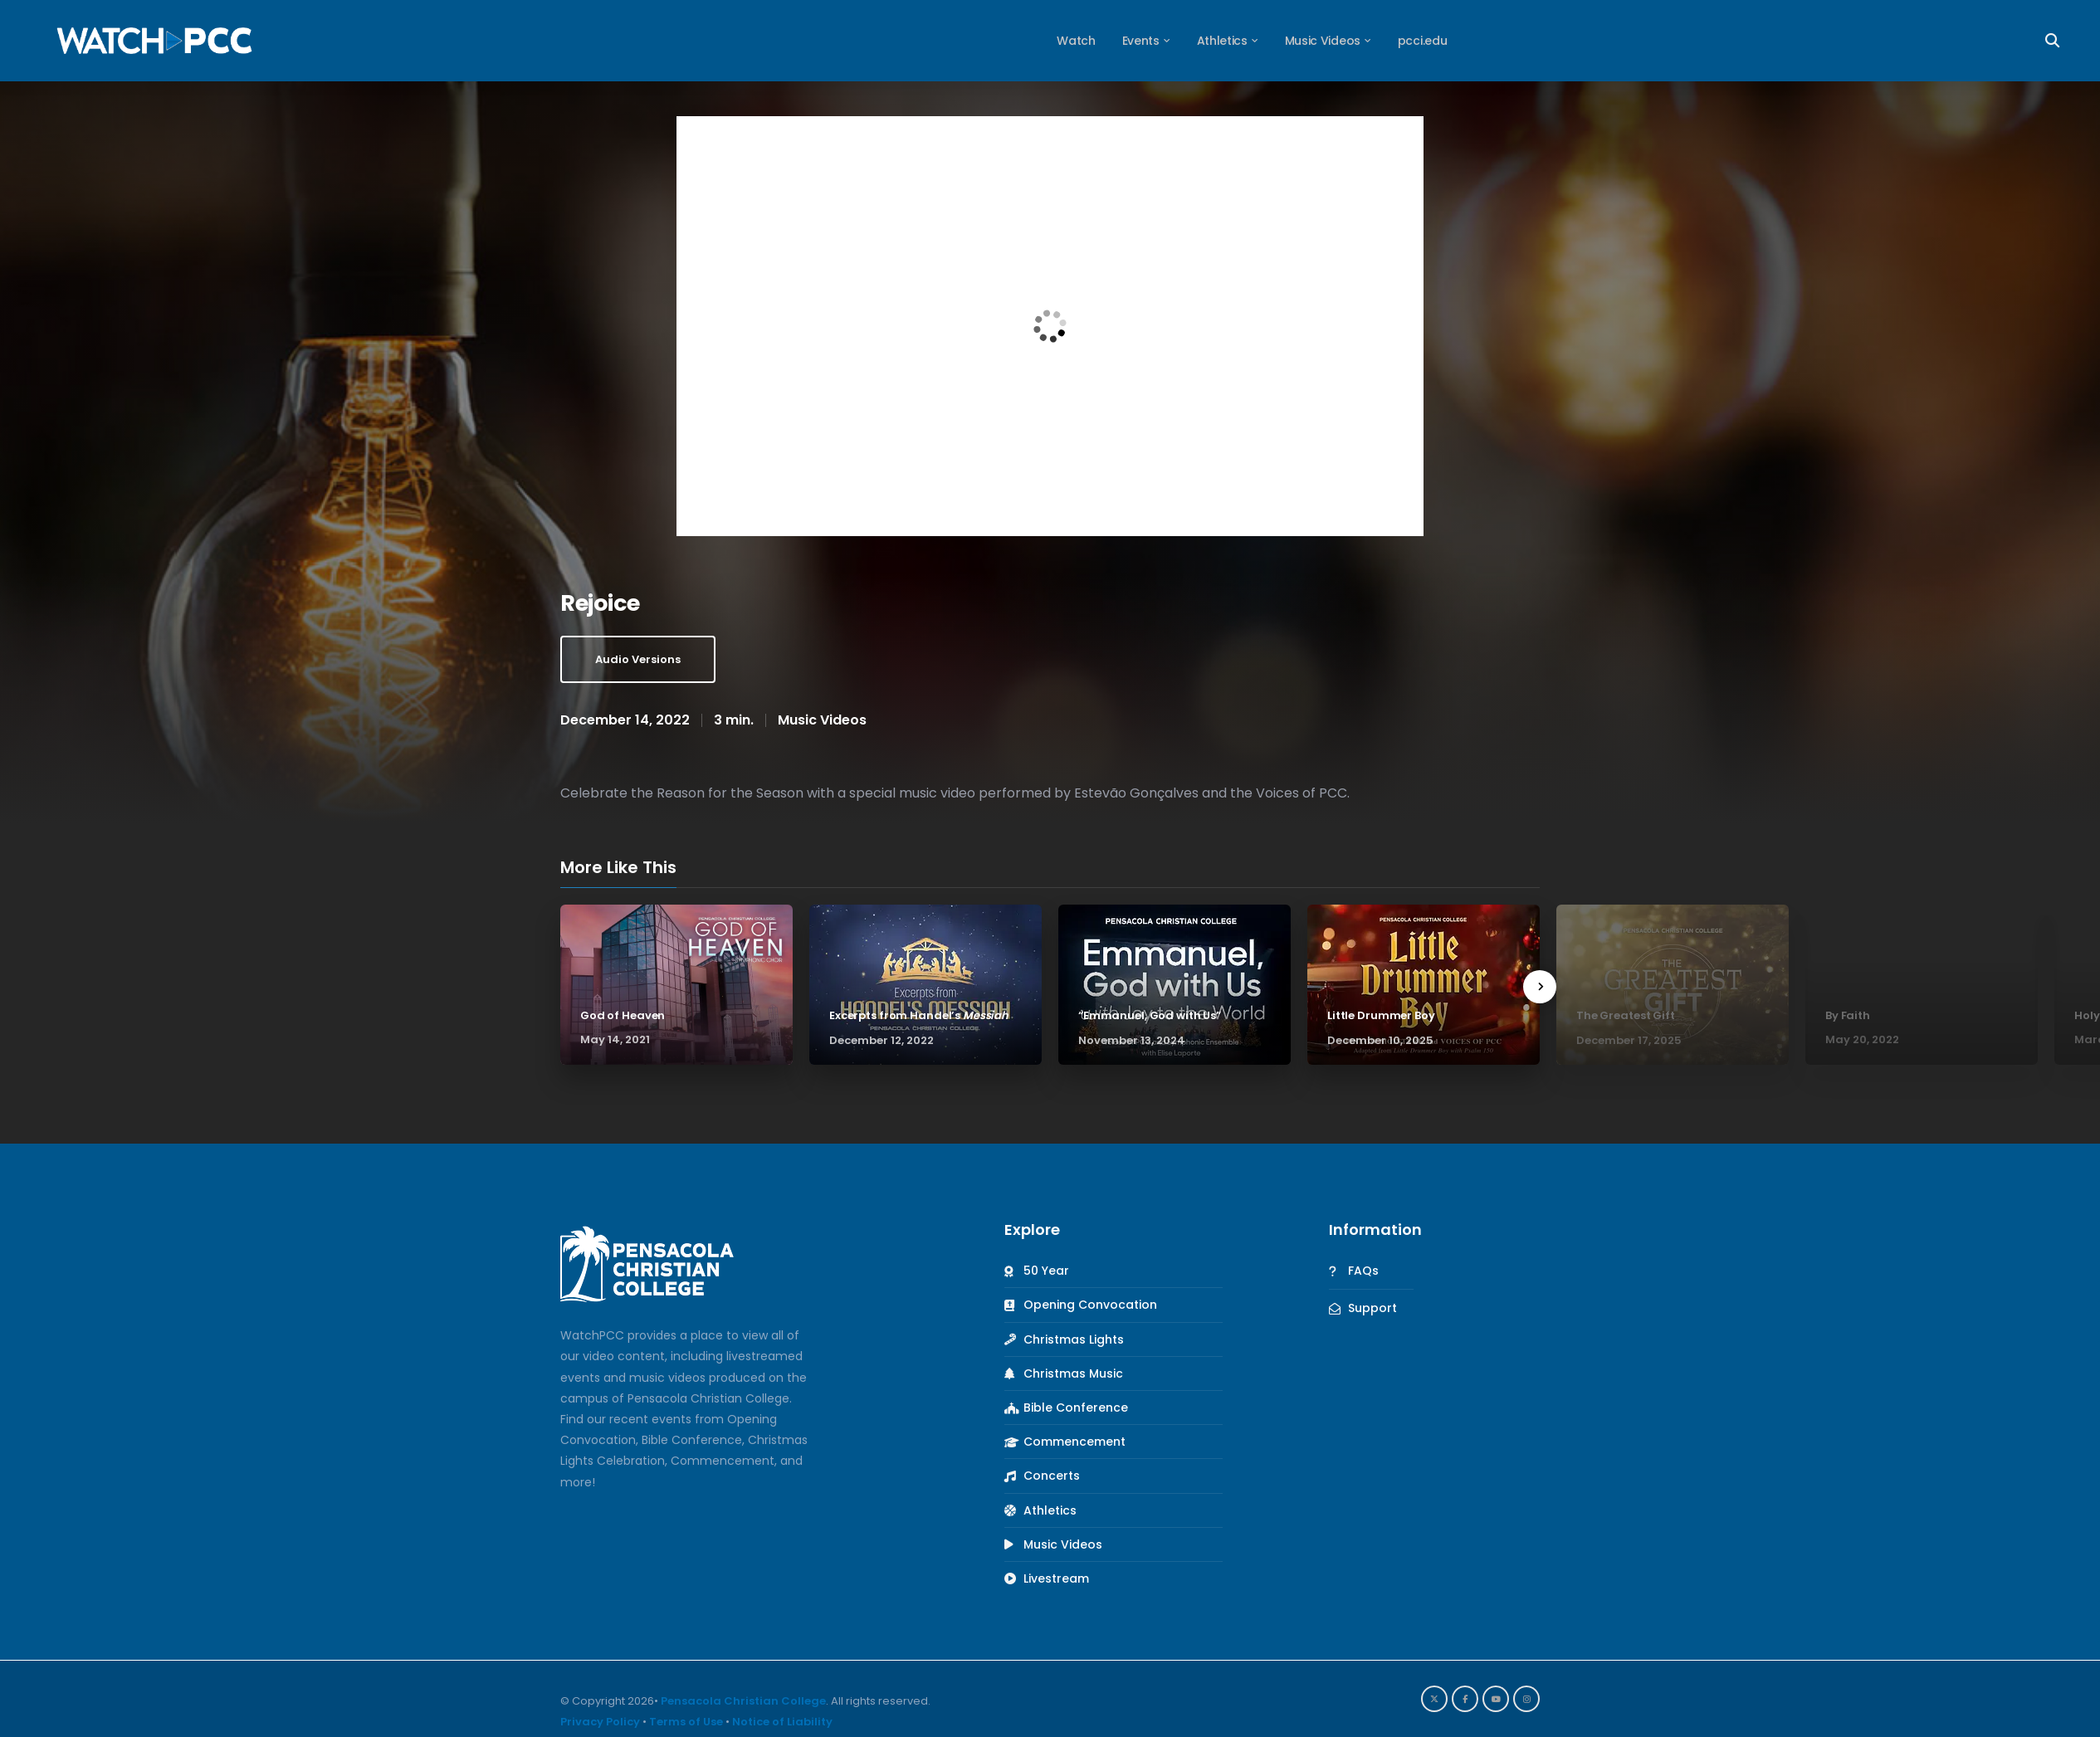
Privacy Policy (600, 1722)
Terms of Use (686, 1722)
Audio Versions (638, 659)
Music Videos (822, 719)
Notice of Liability (782, 1722)
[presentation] (1539, 986)
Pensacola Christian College (743, 1701)
